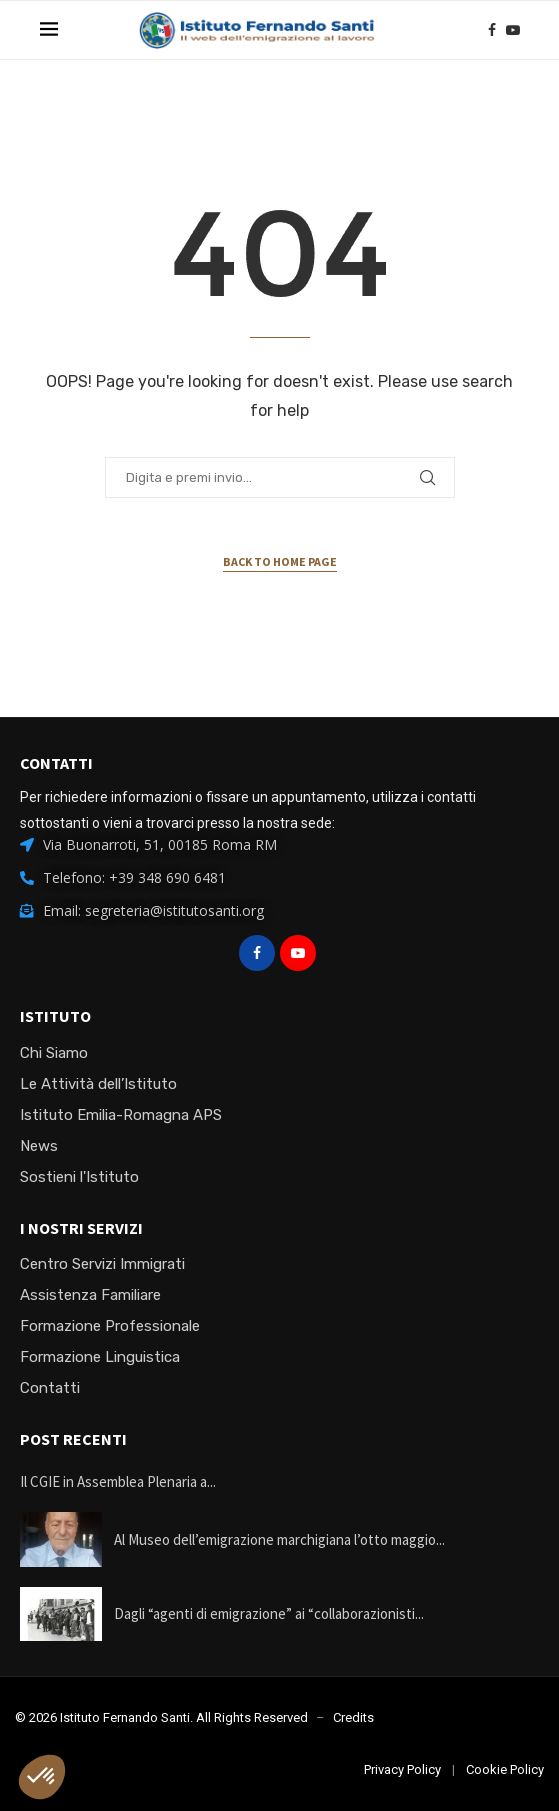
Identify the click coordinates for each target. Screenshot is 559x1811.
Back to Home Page (280, 561)
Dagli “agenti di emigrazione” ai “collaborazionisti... (269, 1613)
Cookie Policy (505, 1769)
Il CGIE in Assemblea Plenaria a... (118, 1481)
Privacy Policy (402, 1769)
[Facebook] (492, 30)
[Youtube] (513, 30)
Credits (353, 1717)
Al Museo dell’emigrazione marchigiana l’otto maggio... (279, 1539)
